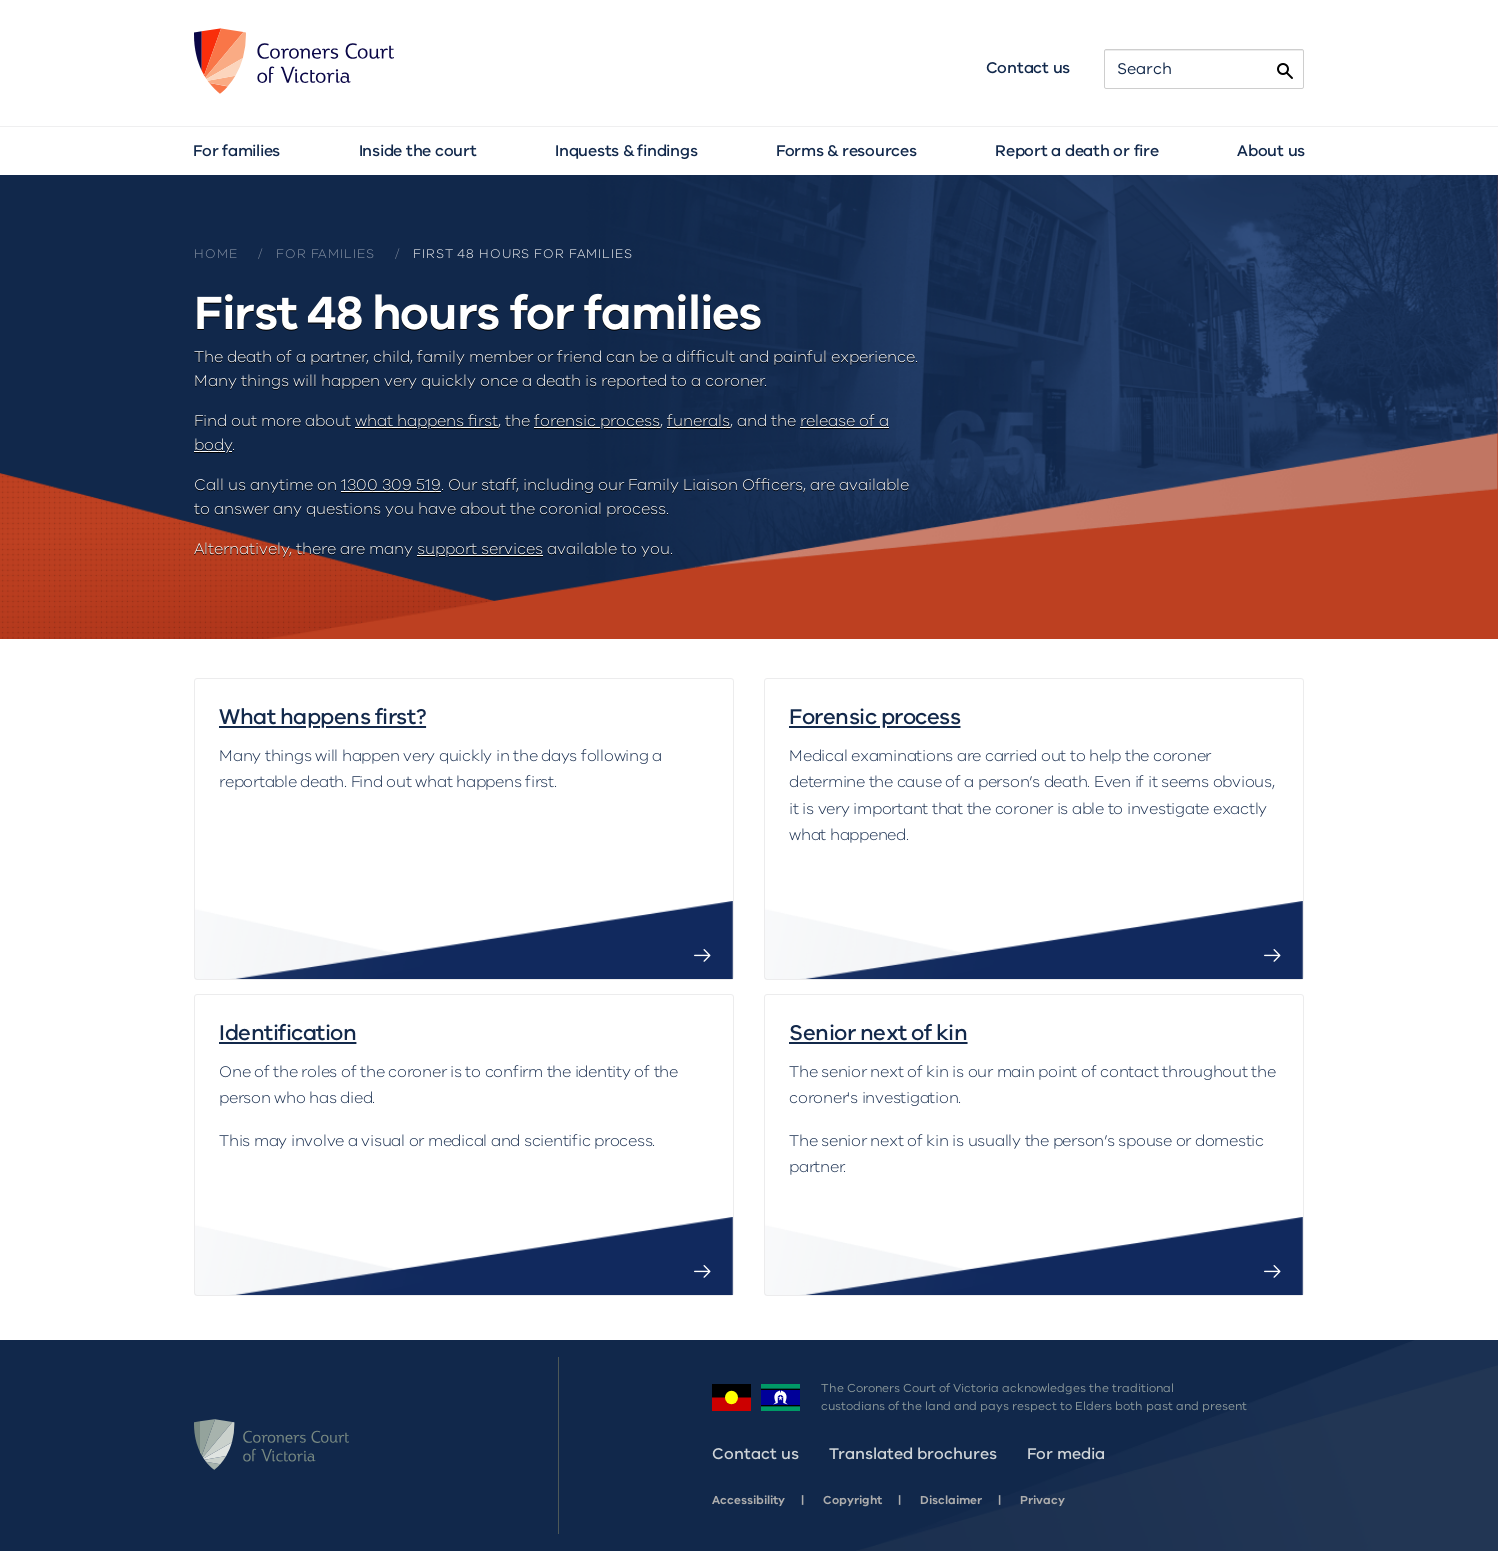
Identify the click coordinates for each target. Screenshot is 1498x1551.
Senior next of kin (878, 1033)
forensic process (597, 421)
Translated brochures (913, 1454)
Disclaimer (951, 1500)
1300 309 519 (391, 485)
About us (1271, 151)
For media (1066, 1454)
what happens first (426, 421)
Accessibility (748, 1500)
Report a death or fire (1077, 151)
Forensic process (874, 717)
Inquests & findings (626, 151)
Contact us (1028, 68)
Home (215, 254)
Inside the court (418, 151)
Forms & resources (846, 151)
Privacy (1042, 1500)
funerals (698, 421)
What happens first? (322, 717)
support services (480, 549)
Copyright (852, 1500)
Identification (287, 1033)
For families (236, 151)
